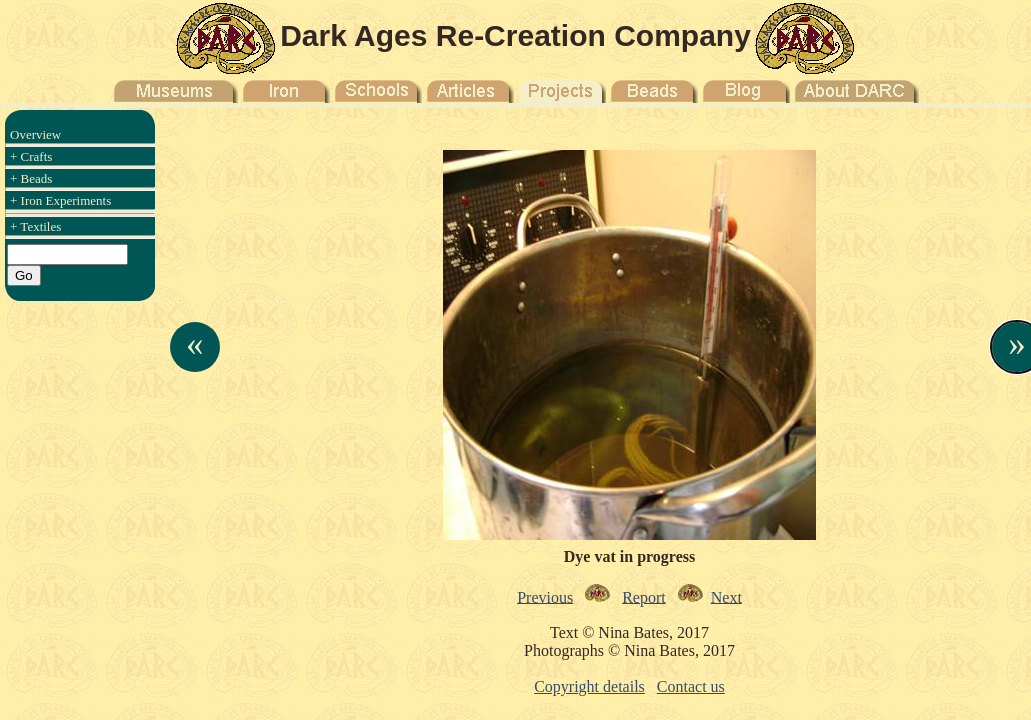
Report (644, 596)
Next (726, 596)
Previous (545, 596)
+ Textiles (35, 226)
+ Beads (31, 178)
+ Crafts (31, 156)
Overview (35, 134)
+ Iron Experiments (60, 200)
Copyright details (589, 686)
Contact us (691, 686)
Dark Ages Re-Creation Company (515, 35)
